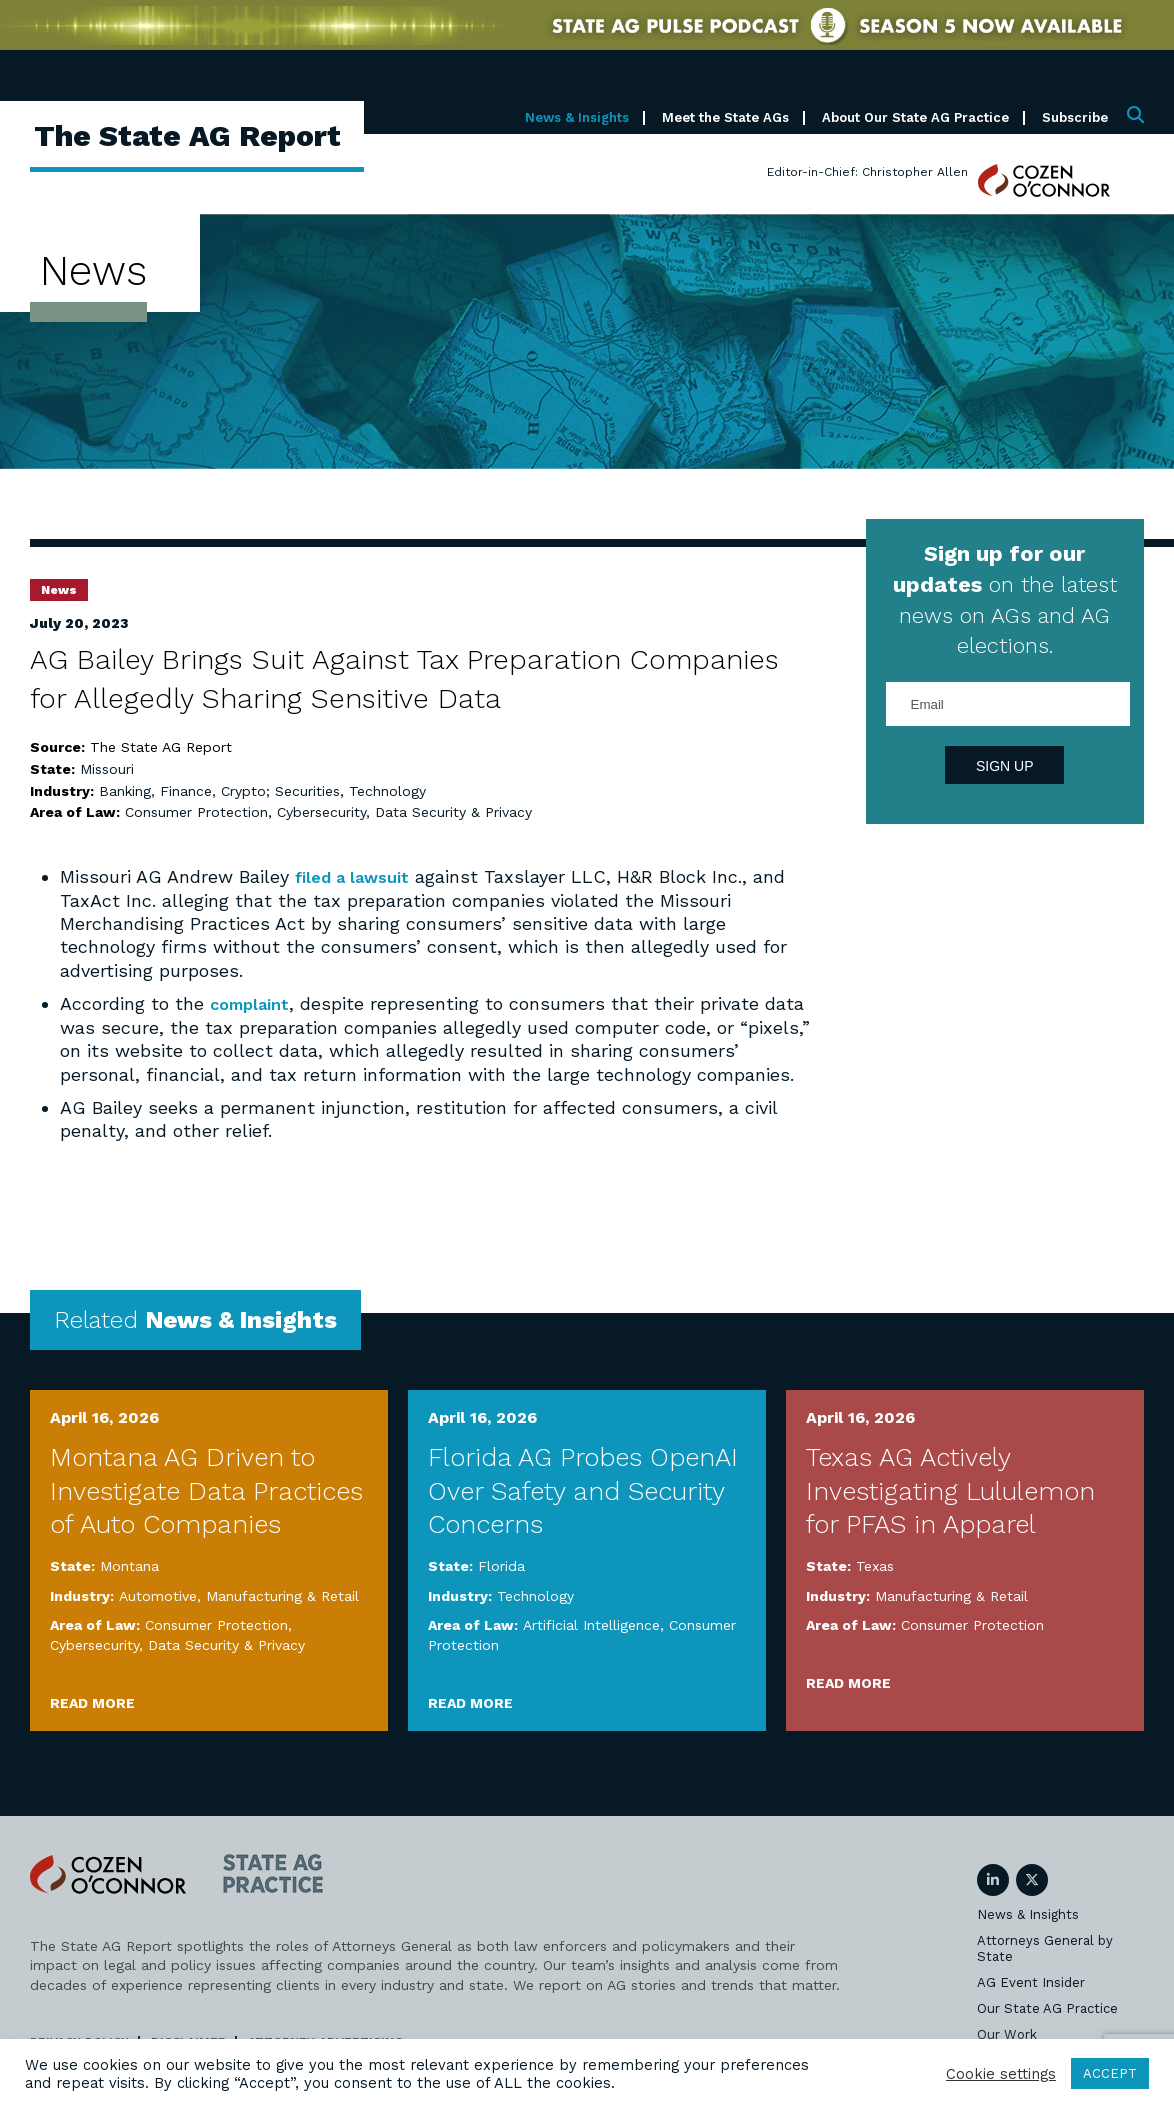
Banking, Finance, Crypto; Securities (219, 791)
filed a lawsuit (357, 876)
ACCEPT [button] (1110, 2073)
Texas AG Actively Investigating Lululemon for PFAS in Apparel (950, 1490)
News (59, 590)
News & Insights (577, 117)
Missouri (107, 769)
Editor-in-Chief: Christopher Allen (867, 172)
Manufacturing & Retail (282, 1595)
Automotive (158, 1595)
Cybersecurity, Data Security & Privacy (404, 812)
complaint (254, 1003)
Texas (875, 1565)
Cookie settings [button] (1001, 2074)
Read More (92, 1702)
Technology (387, 791)
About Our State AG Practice (915, 117)
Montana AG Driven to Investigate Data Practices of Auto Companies (206, 1490)
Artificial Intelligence (591, 1625)
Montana (129, 1565)
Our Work (1007, 2033)
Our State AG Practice (1047, 2007)
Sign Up (1005, 766)
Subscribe (1075, 117)
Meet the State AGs (725, 117)
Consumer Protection (196, 812)
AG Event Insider (1031, 1981)
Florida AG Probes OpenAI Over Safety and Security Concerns (583, 1490)
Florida (501, 1565)
